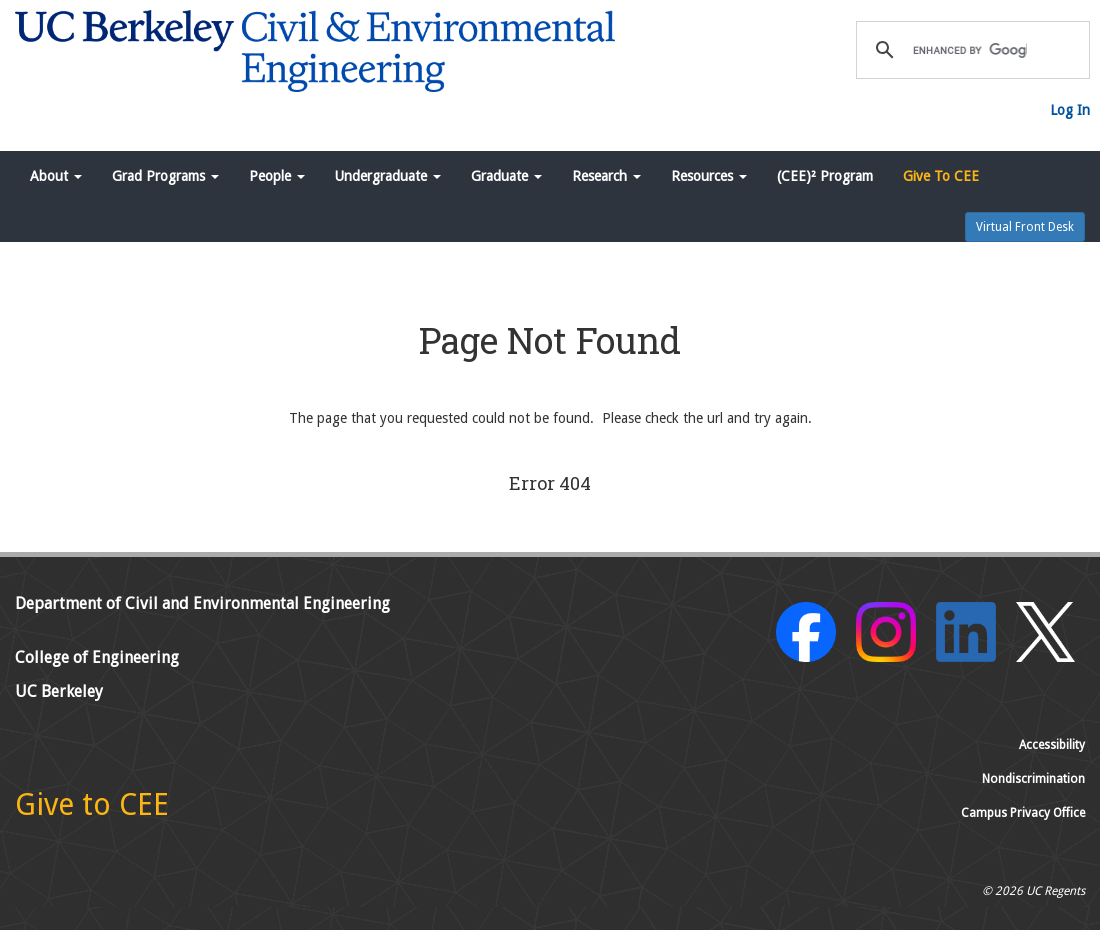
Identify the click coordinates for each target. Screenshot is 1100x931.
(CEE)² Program (825, 176)
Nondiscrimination (1033, 779)
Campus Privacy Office (1023, 813)
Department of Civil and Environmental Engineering (202, 603)
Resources (709, 176)
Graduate (506, 176)
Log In (1070, 110)
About (56, 176)
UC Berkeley (59, 691)
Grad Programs (165, 176)
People (277, 176)
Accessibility (1052, 745)
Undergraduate (388, 176)
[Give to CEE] (92, 810)
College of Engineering (97, 657)
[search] (970, 50)
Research (606, 176)
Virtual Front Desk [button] (1025, 227)
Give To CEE (941, 176)
